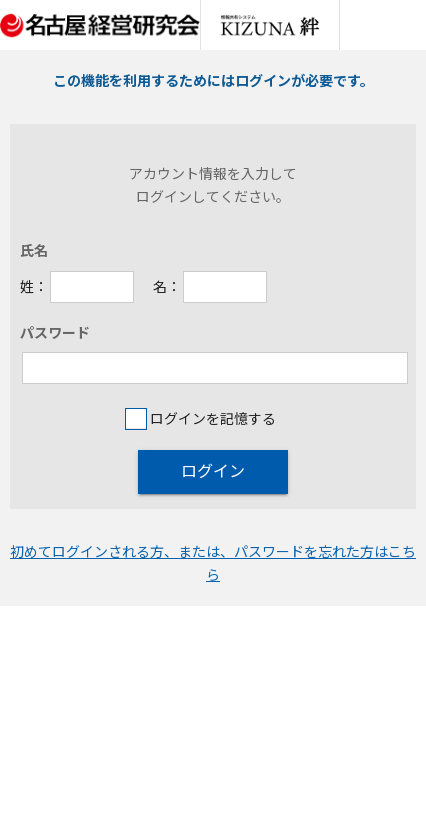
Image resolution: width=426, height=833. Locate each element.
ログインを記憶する (200, 418)
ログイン (213, 471)
